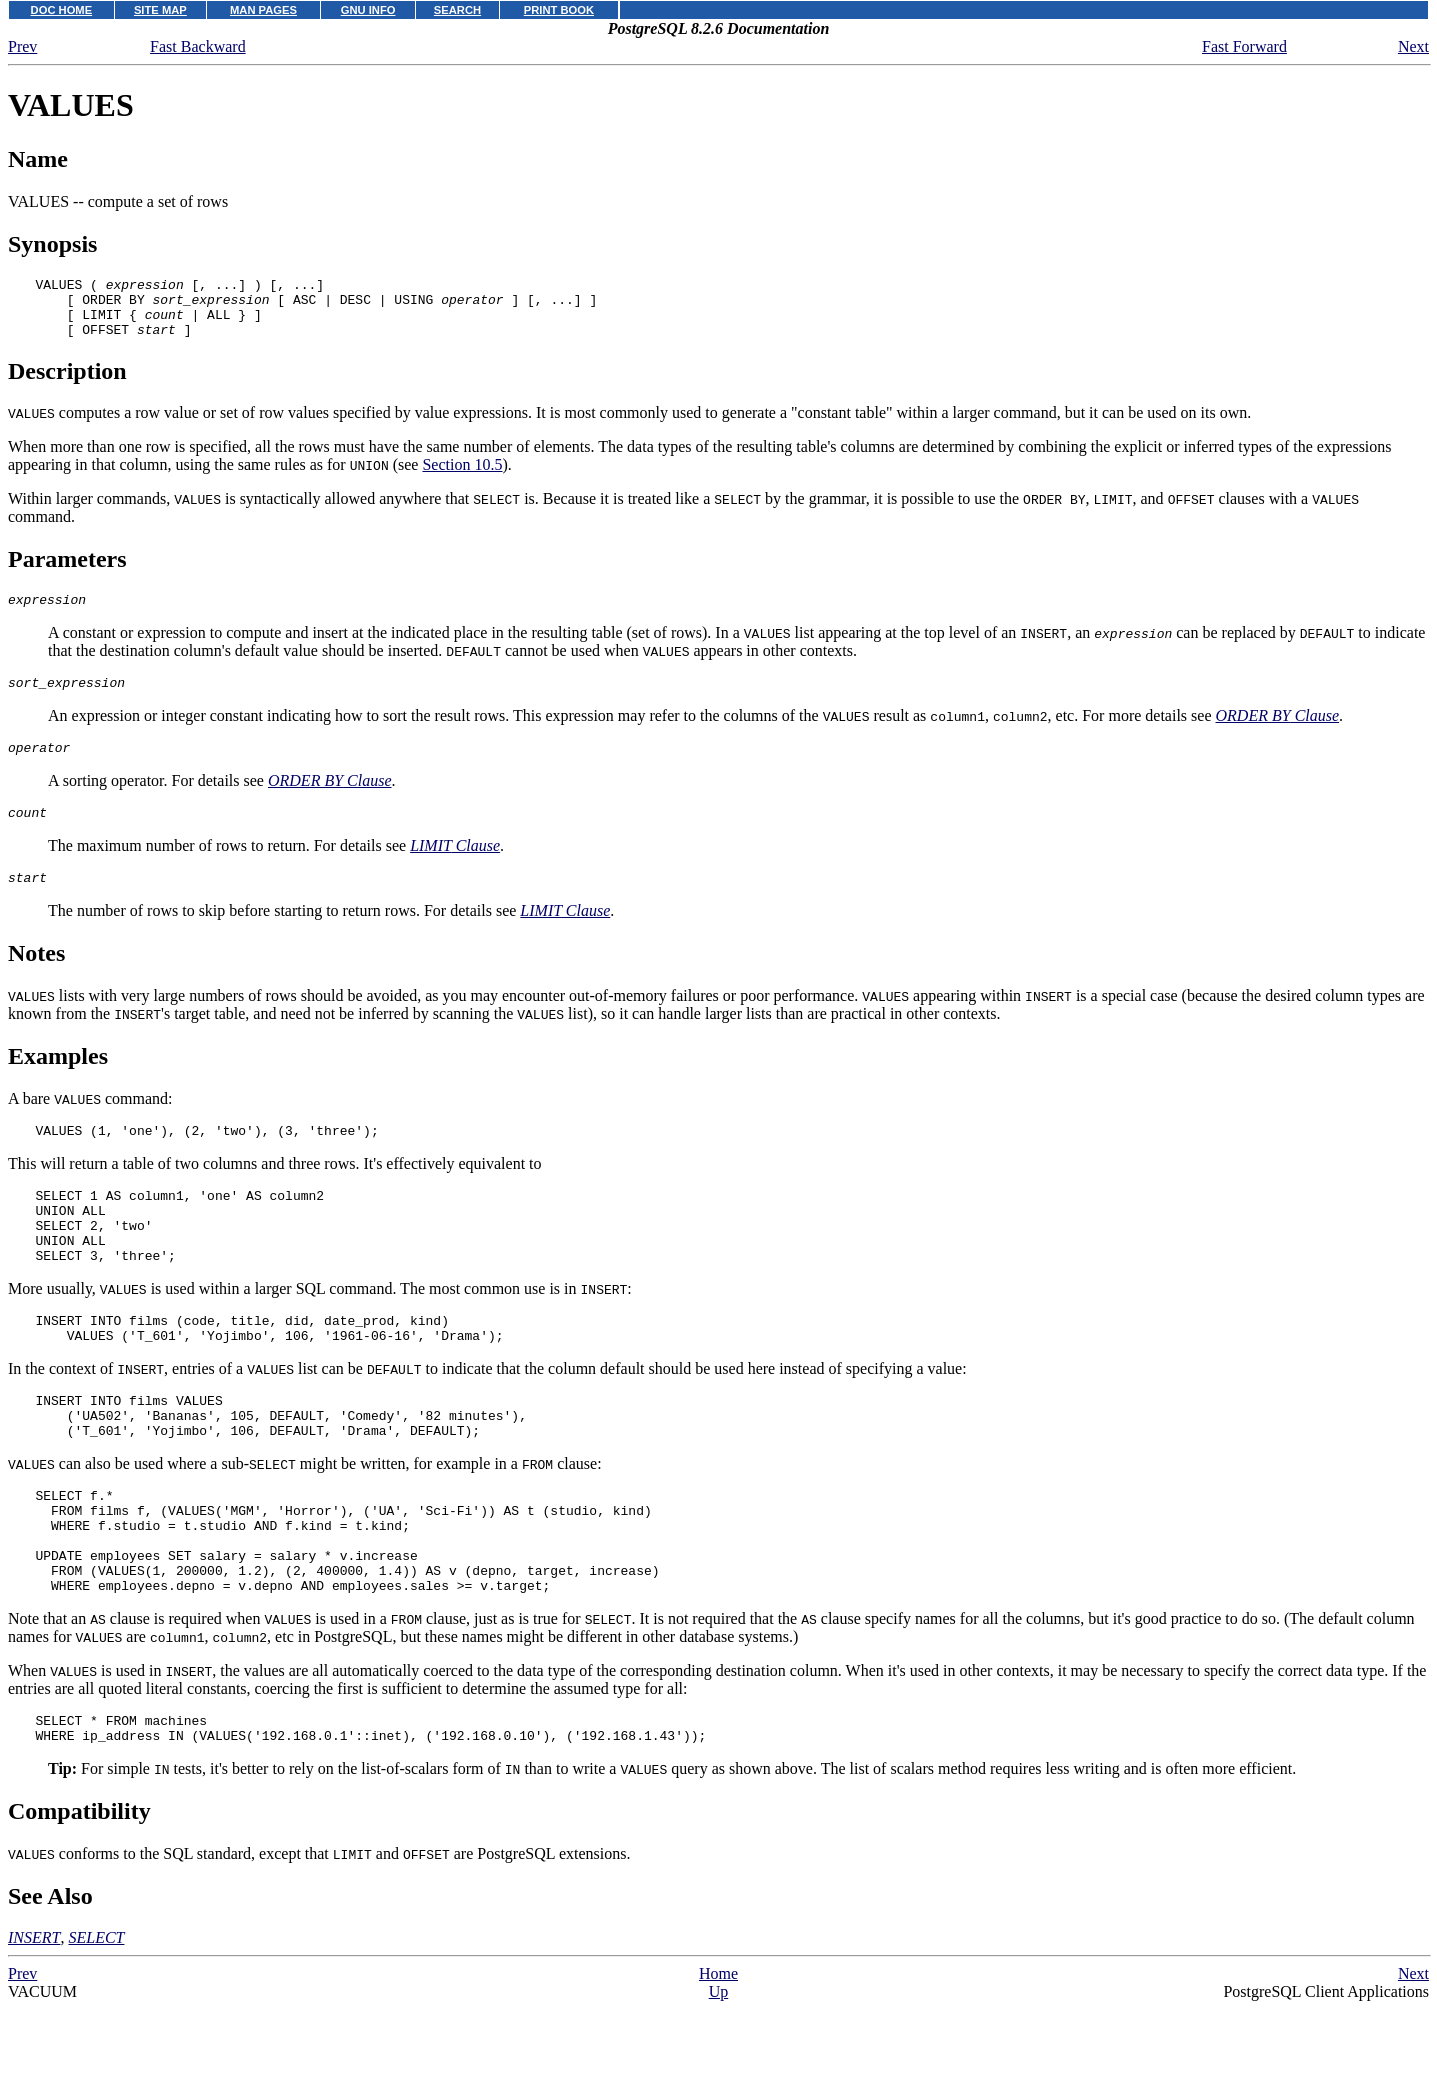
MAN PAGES (263, 10)
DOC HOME (62, 10)
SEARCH (457, 10)
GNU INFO (368, 10)
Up (719, 2078)
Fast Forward (1244, 46)
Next (1413, 46)
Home (718, 2060)
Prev (22, 46)
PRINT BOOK (559, 10)
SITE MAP (160, 10)
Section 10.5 (462, 476)
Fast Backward (198, 46)
